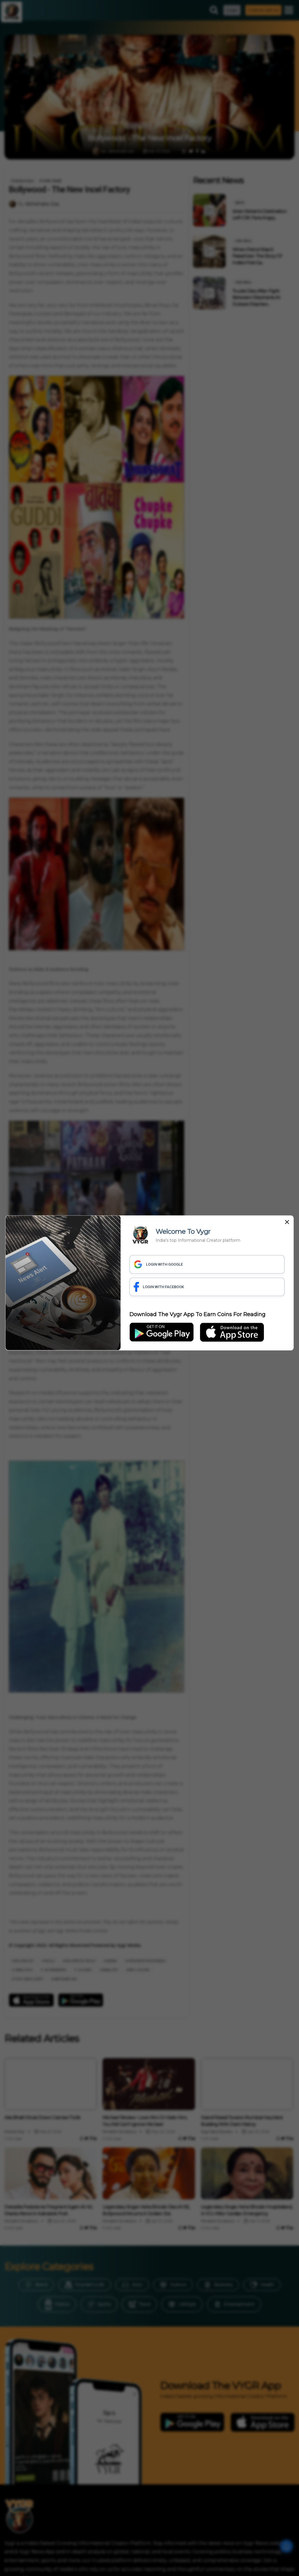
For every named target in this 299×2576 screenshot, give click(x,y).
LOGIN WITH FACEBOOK (159, 1287)
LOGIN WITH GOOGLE (158, 1264)
